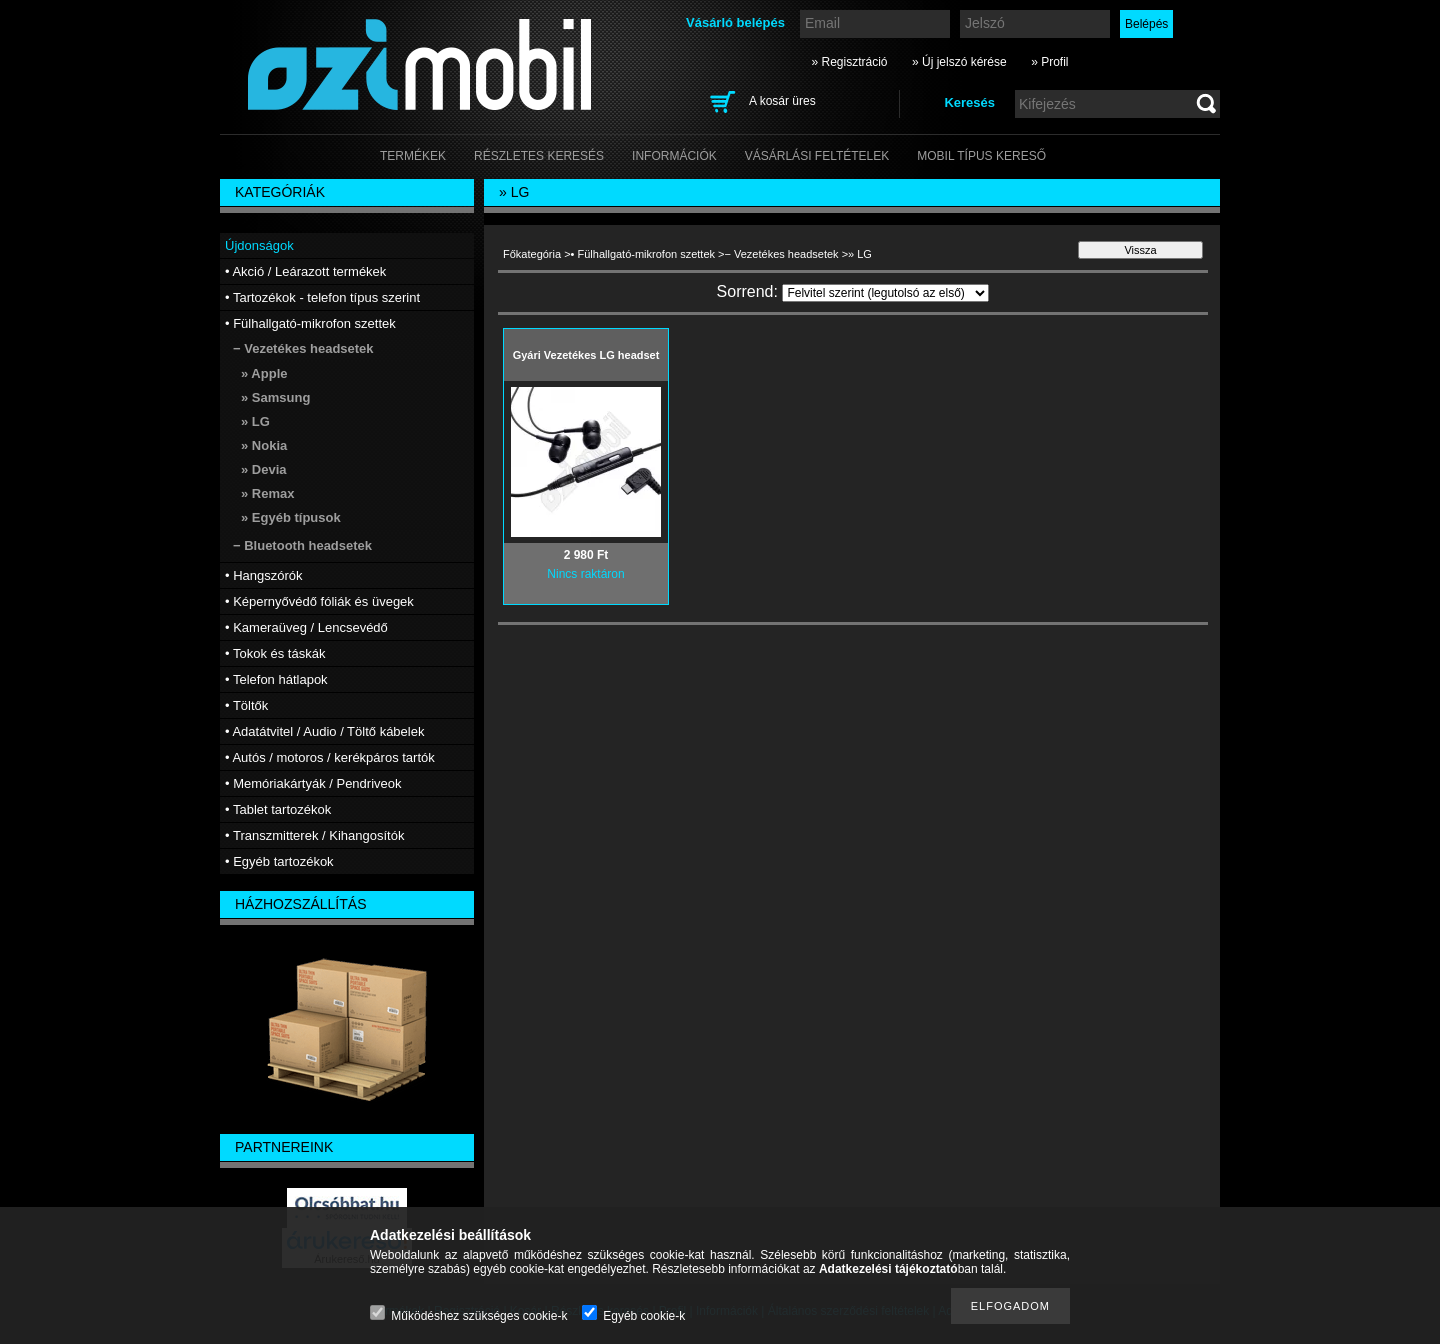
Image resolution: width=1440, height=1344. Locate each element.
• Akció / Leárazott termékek (305, 271)
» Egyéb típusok (291, 517)
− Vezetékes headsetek (782, 254)
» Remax (267, 493)
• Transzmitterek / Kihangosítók (314, 835)
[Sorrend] (885, 293)
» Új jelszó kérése (959, 62)
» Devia (264, 469)
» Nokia (264, 445)
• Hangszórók (264, 575)
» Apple (264, 373)
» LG (255, 421)
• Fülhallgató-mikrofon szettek (643, 254)
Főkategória (532, 254)
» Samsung (275, 397)
